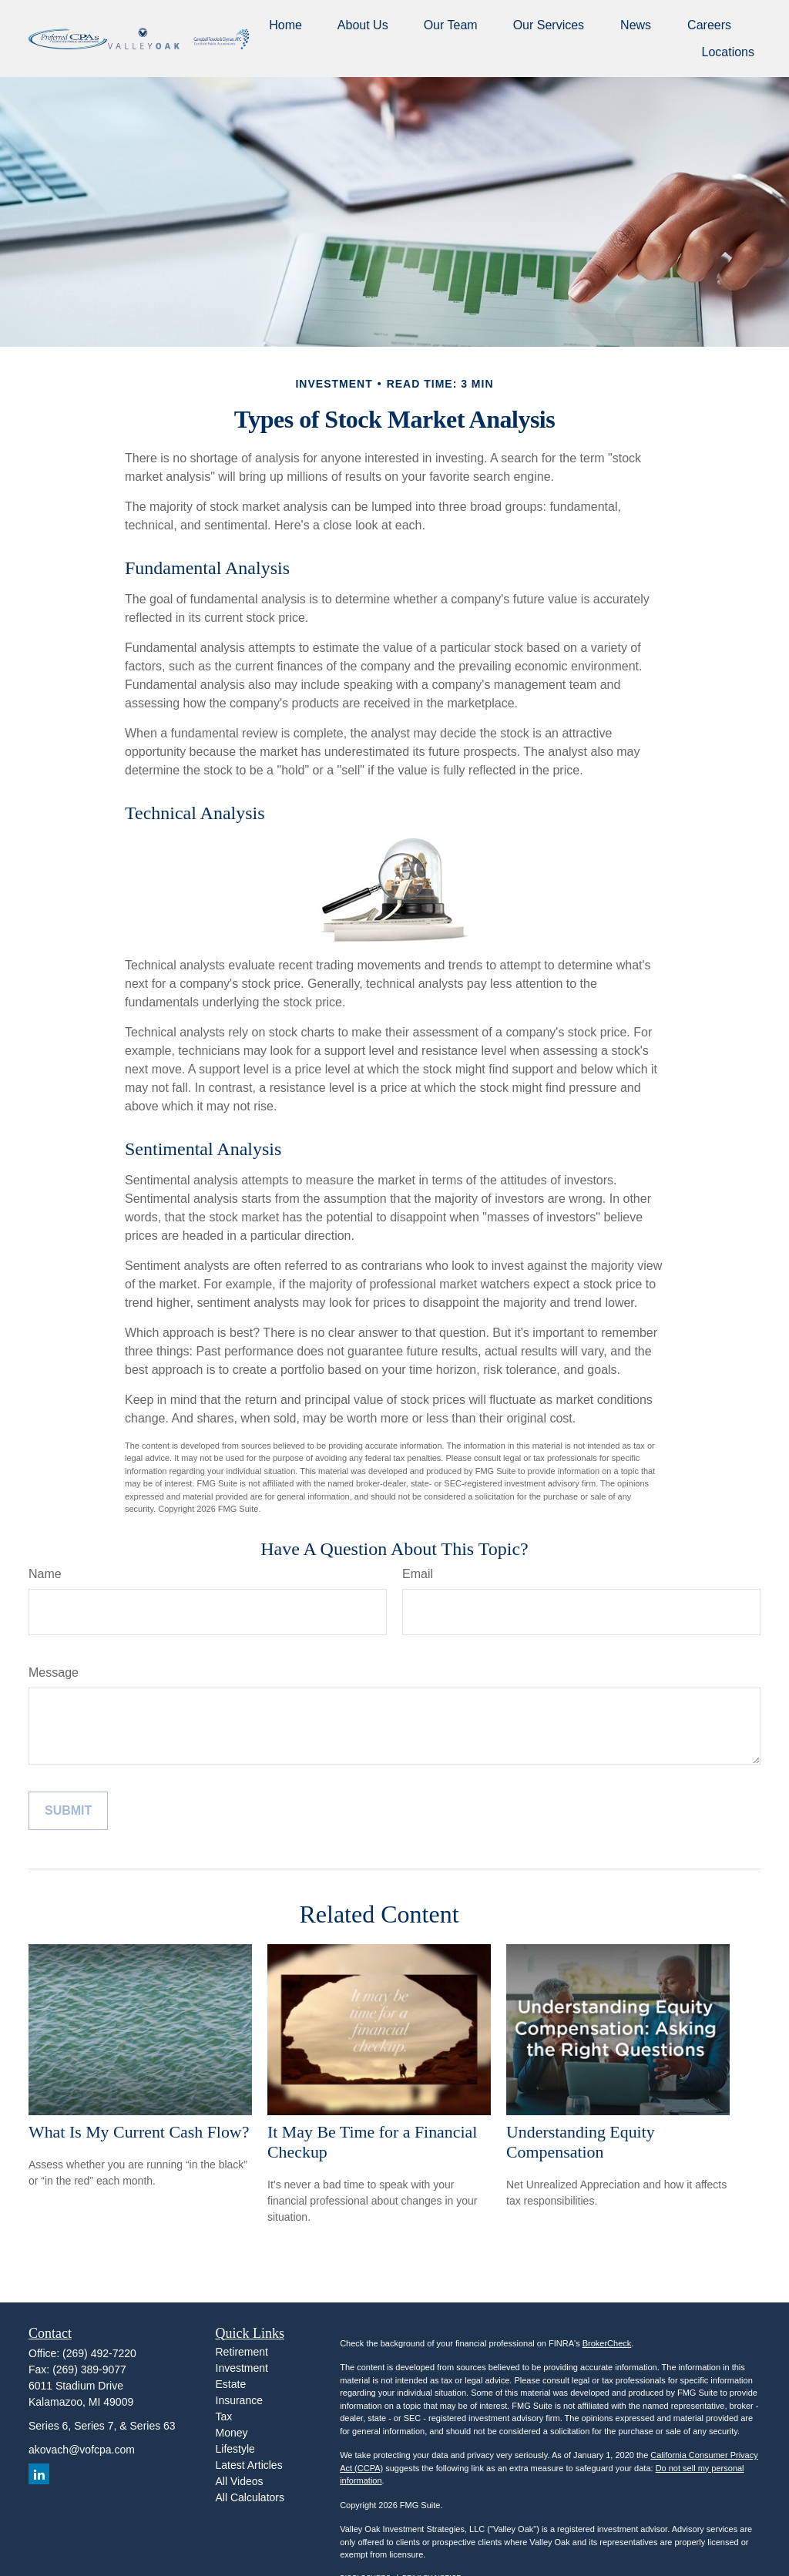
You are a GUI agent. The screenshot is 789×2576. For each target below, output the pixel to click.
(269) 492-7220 (99, 2353)
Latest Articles (249, 2465)
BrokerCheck (607, 2343)
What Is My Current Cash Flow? (139, 2131)
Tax (224, 2416)
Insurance (239, 2400)
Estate (231, 2384)
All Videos (240, 2481)
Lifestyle (235, 2449)
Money (232, 2433)
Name (45, 1573)
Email (417, 1573)
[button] (285, 25)
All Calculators (250, 2497)
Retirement (242, 2352)
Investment (242, 2368)
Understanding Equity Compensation (580, 2141)
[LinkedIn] (39, 2473)
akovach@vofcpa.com (82, 2449)
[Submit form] (68, 1811)
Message (54, 1672)
